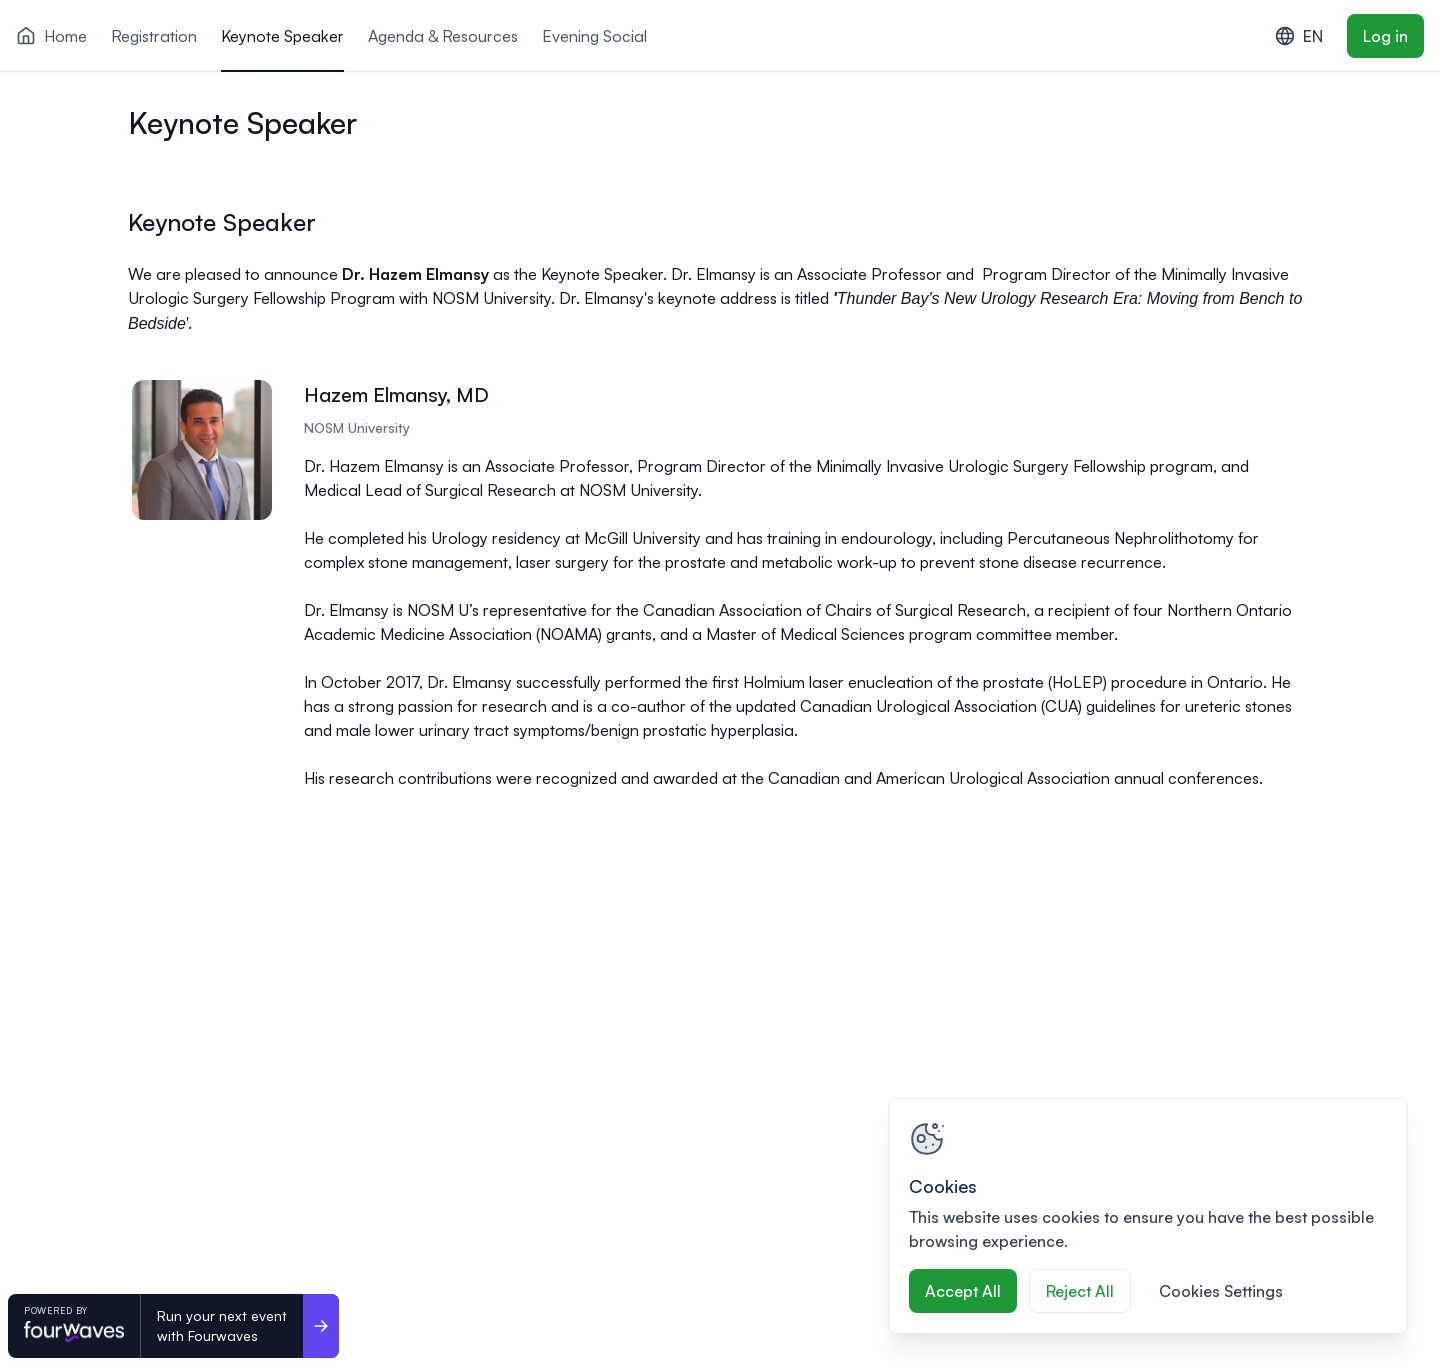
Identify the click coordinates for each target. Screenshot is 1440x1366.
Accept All (963, 1291)
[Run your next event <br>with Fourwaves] (321, 1326)
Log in (1385, 36)
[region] (1148, 1216)
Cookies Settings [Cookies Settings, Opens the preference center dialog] (1221, 1291)
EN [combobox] (1299, 36)
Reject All (1080, 1291)
